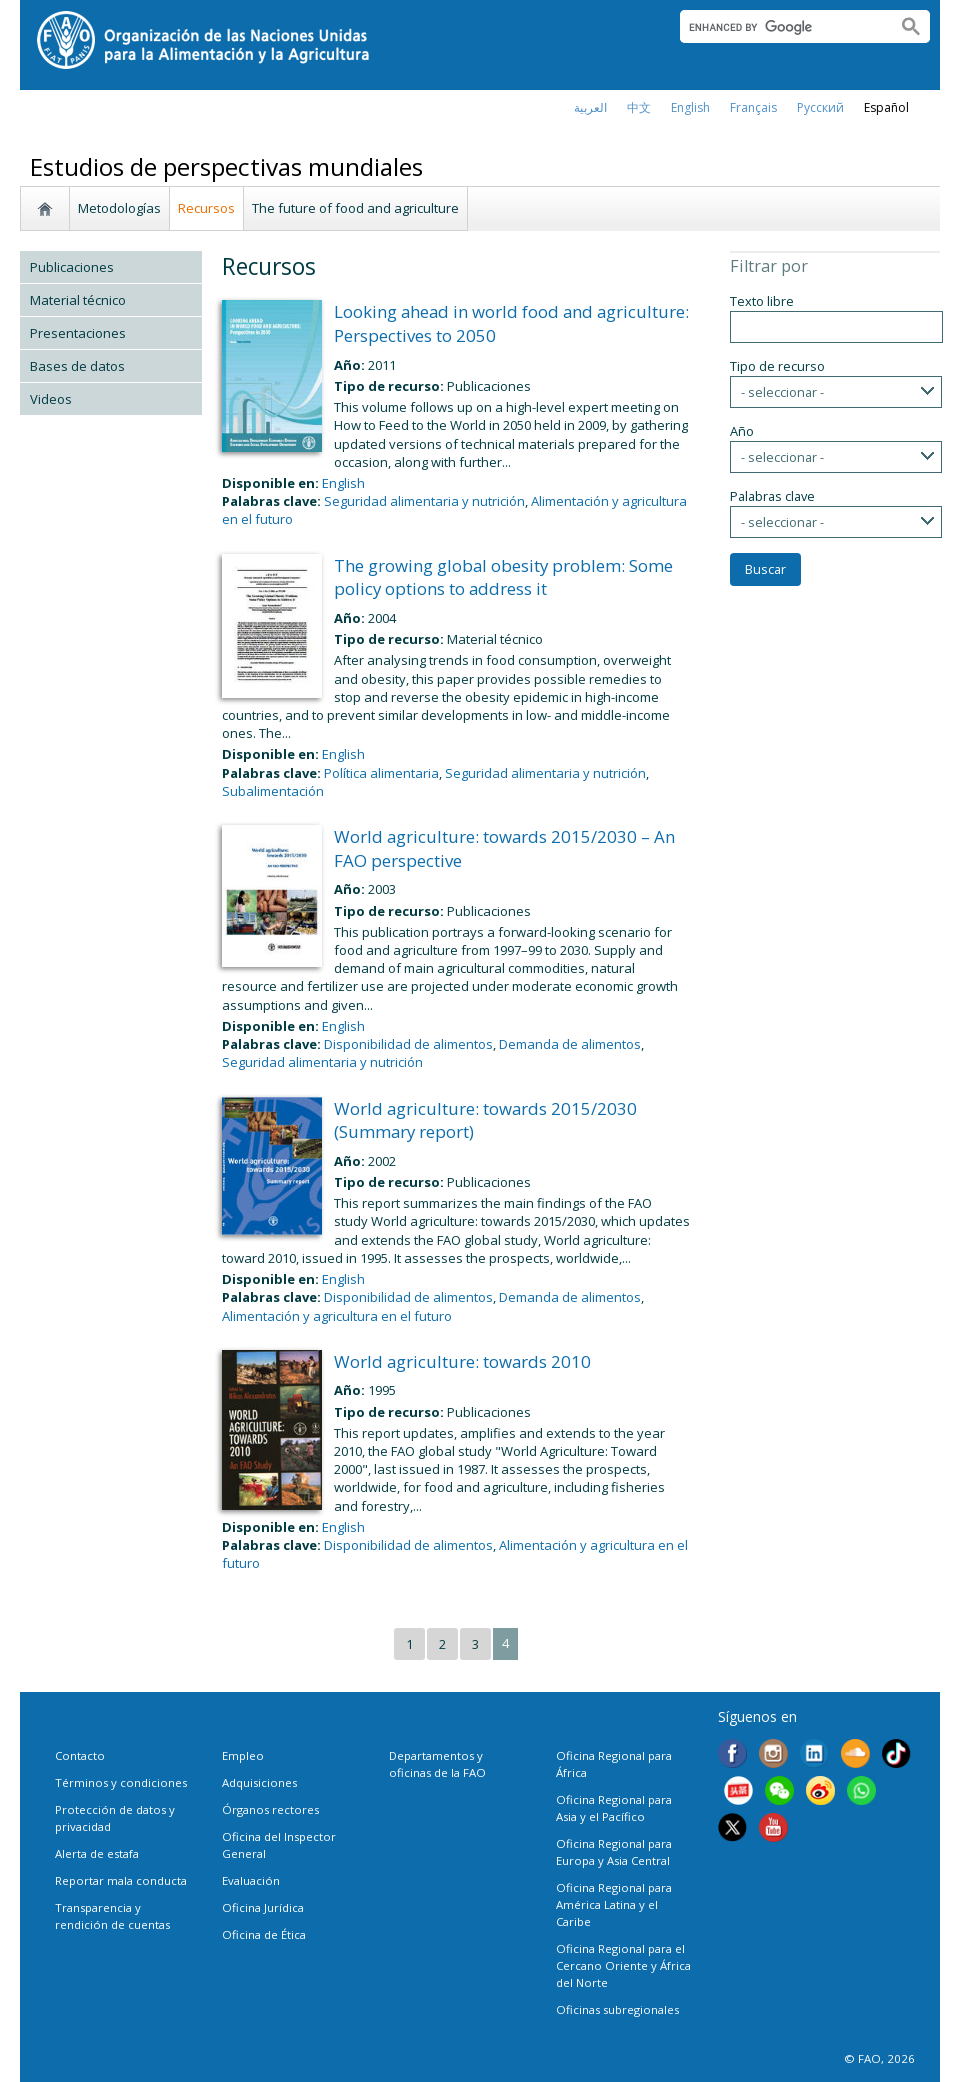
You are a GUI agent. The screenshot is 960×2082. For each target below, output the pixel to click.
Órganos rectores (270, 1809)
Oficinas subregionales (617, 2009)
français (753, 107)
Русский (820, 107)
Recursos (206, 208)
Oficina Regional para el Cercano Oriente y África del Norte (623, 1965)
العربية (590, 107)
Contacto (80, 1755)
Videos (51, 399)
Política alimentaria (381, 773)
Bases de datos (77, 366)
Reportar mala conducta (121, 1880)
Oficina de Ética (264, 1934)
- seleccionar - (782, 392)
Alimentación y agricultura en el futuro (337, 1316)
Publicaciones (72, 267)
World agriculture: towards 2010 (462, 1361)
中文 (639, 107)
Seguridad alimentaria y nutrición (424, 501)
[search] (780, 27)
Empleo (243, 1755)
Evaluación (251, 1880)
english (690, 107)
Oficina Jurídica (263, 1907)
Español (886, 107)
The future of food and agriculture (355, 208)
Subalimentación (273, 791)
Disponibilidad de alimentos (408, 1044)
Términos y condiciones (121, 1782)
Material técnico (78, 300)
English (343, 483)
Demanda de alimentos (570, 1044)
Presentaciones (78, 333)
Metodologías (119, 208)
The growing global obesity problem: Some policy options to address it (503, 577)
